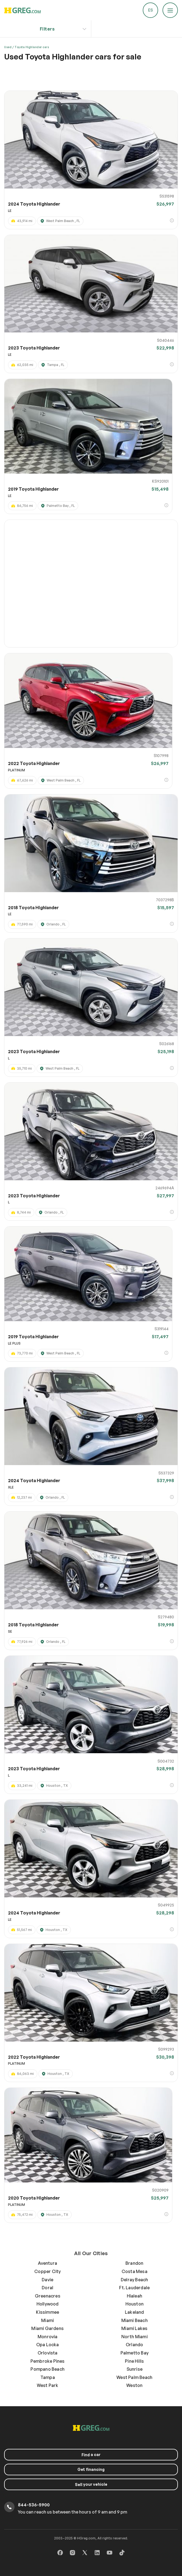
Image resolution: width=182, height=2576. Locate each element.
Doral (47, 2287)
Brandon (134, 2263)
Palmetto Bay (135, 2353)
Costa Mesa (134, 2271)
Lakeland (134, 2312)
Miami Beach (134, 2320)
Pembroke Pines (47, 2361)
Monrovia (48, 2336)
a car (91, 2454)
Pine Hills (134, 2361)
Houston (134, 2304)
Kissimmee (47, 2312)
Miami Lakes (134, 2328)
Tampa (47, 2377)
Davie (47, 2279)
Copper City (47, 2271)
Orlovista (48, 2353)
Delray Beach (134, 2279)
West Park (47, 2385)
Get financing (91, 2469)
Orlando (134, 2344)
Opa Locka (47, 2344)
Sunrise (134, 2369)
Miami (47, 2320)
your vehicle (91, 2484)
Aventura (47, 2263)
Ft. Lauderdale (134, 2287)
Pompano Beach (47, 2369)
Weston (134, 2385)
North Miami (134, 2336)
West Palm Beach (134, 2377)
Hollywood (48, 2304)
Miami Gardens (47, 2328)
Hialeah (134, 2296)
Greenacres (47, 2296)
